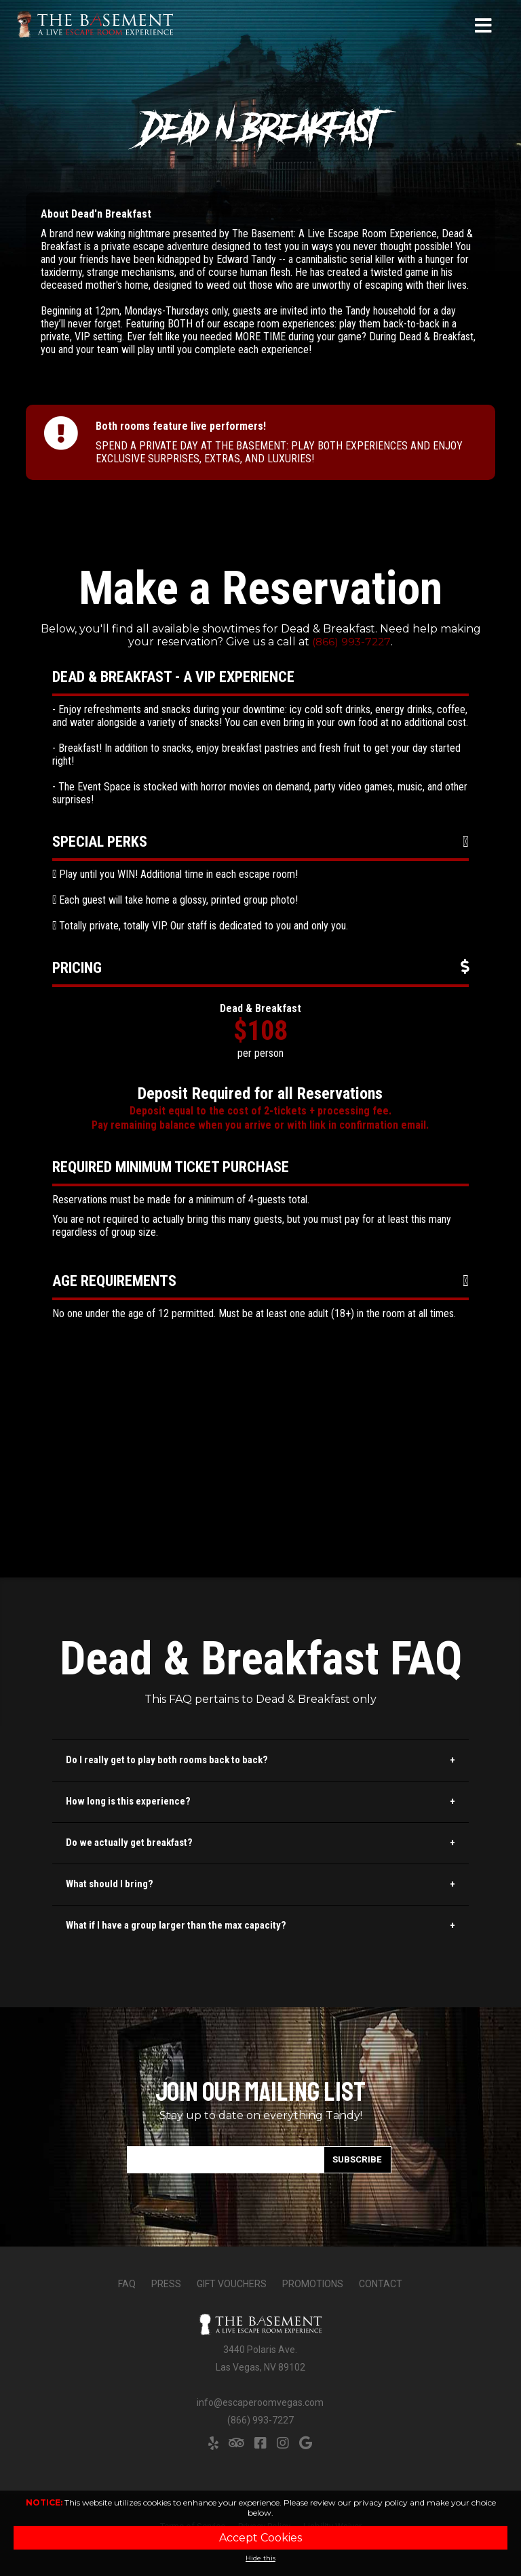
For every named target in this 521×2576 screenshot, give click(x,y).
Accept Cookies (260, 2537)
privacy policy (380, 2502)
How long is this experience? (128, 1801)
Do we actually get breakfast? (129, 1842)
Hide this (260, 2558)
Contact (380, 2283)
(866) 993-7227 (351, 641)
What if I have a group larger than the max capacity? (176, 1925)
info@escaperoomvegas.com (260, 2402)
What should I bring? (109, 1884)
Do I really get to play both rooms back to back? (167, 1760)
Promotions (312, 2283)
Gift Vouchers (232, 2283)
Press (166, 2283)
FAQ (127, 2283)
